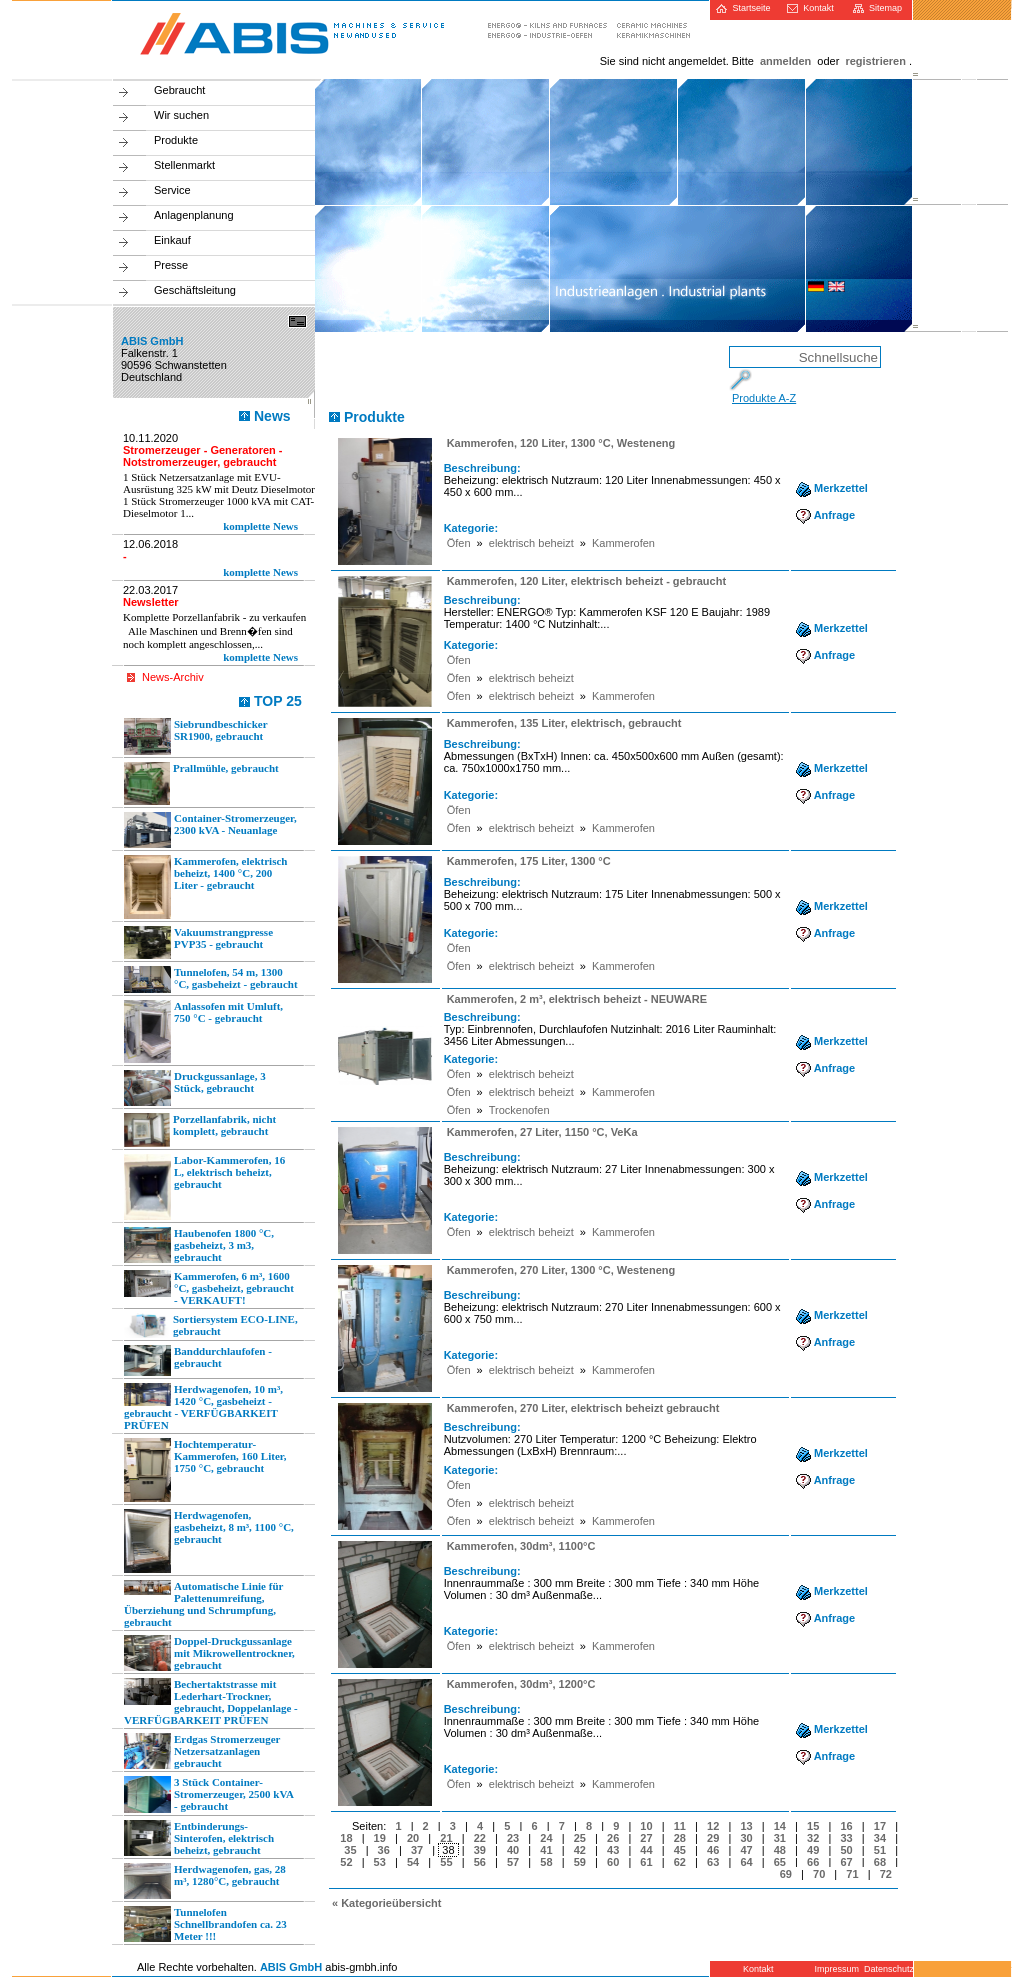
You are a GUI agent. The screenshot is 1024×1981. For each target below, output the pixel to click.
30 (746, 1838)
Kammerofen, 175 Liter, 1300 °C (529, 861)
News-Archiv (173, 677)
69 (786, 1874)
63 (713, 1862)
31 (780, 1838)
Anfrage (825, 515)
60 (613, 1862)
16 (846, 1826)
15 (813, 1826)
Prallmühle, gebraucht (201, 783)
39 (480, 1850)
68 (880, 1862)
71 (852, 1874)
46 (713, 1850)
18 (346, 1838)
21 (446, 1838)
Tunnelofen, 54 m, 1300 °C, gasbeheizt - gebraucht (211, 979)
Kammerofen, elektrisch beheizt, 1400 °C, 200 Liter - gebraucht (205, 887)
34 (880, 1838)
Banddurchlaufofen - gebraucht (198, 1360)
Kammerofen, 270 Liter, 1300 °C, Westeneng (561, 1270)
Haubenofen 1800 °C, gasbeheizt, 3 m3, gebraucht (199, 1245)
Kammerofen (623, 543)
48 (780, 1850)
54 (413, 1862)
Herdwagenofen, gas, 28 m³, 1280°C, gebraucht (205, 1881)
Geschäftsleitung (195, 290)
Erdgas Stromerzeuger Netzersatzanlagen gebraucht (202, 1751)
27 (646, 1838)
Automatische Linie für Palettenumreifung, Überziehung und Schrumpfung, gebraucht (203, 1604)
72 (886, 1874)
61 (646, 1862)
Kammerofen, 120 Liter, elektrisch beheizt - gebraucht (586, 581)
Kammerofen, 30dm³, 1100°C (521, 1546)
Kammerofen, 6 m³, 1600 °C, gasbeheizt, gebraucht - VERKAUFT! (209, 1288)
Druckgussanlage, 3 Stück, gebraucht (195, 1088)
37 (417, 1850)
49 (813, 1850)
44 (646, 1850)
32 (813, 1838)
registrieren (875, 61)
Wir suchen (181, 115)
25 (580, 1838)
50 (846, 1850)
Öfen (459, 543)
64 (746, 1862)
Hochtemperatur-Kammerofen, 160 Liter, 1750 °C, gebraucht (205, 1470)
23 (513, 1838)
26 (613, 1838)
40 (513, 1850)
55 (446, 1862)
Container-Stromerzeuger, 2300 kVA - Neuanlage (210, 830)
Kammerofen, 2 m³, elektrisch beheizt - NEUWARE (577, 999)
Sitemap (877, 8)
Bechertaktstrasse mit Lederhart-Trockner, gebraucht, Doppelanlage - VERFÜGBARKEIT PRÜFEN (211, 1702)
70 (819, 1874)
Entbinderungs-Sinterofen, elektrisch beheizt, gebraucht (199, 1838)
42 (580, 1850)
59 (580, 1862)
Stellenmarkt (184, 165)
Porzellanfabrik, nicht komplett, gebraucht (200, 1130)
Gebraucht (179, 90)
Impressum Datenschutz (861, 1969)
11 (680, 1826)
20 (413, 1838)
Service (172, 190)
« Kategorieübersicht (386, 1903)
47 (746, 1850)
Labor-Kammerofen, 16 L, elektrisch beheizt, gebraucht (204, 1187)
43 (613, 1850)
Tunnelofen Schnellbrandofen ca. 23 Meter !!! (205, 1924)
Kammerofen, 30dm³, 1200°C (521, 1684)
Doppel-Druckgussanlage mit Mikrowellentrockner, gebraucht (209, 1653)
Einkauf (172, 240)
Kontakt (810, 8)
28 (680, 1838)
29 (713, 1838)
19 (380, 1838)
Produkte (176, 140)
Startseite (743, 8)
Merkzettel (832, 488)
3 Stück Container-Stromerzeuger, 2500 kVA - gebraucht (209, 1794)
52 (346, 1862)
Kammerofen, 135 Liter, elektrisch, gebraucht (564, 723)
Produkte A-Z (764, 398)
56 (480, 1862)
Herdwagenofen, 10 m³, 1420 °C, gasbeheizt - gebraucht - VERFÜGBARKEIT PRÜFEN (203, 1407)
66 (813, 1862)
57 (513, 1862)
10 (646, 1826)
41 (546, 1850)
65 (780, 1862)
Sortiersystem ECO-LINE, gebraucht (211, 1325)
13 (746, 1826)
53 (380, 1862)
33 (846, 1838)
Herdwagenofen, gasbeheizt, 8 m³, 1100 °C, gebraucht (209, 1541)
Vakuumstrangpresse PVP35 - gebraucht (198, 942)
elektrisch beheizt (531, 543)
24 (546, 1838)
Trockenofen (519, 1110)
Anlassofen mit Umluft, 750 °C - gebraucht (203, 1031)
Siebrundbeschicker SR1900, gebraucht (196, 736)
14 (780, 1826)
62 (680, 1862)
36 (384, 1850)
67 (846, 1862)
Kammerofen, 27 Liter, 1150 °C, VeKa (542, 1132)
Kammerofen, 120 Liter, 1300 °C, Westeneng (561, 443)
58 (546, 1862)
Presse (171, 265)
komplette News (260, 526)
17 (880, 1826)
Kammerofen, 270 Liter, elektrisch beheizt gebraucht (583, 1408)
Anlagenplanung (194, 215)
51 (880, 1850)
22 (480, 1838)
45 (680, 1850)
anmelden (785, 61)
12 (713, 1826)
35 (350, 1850)
